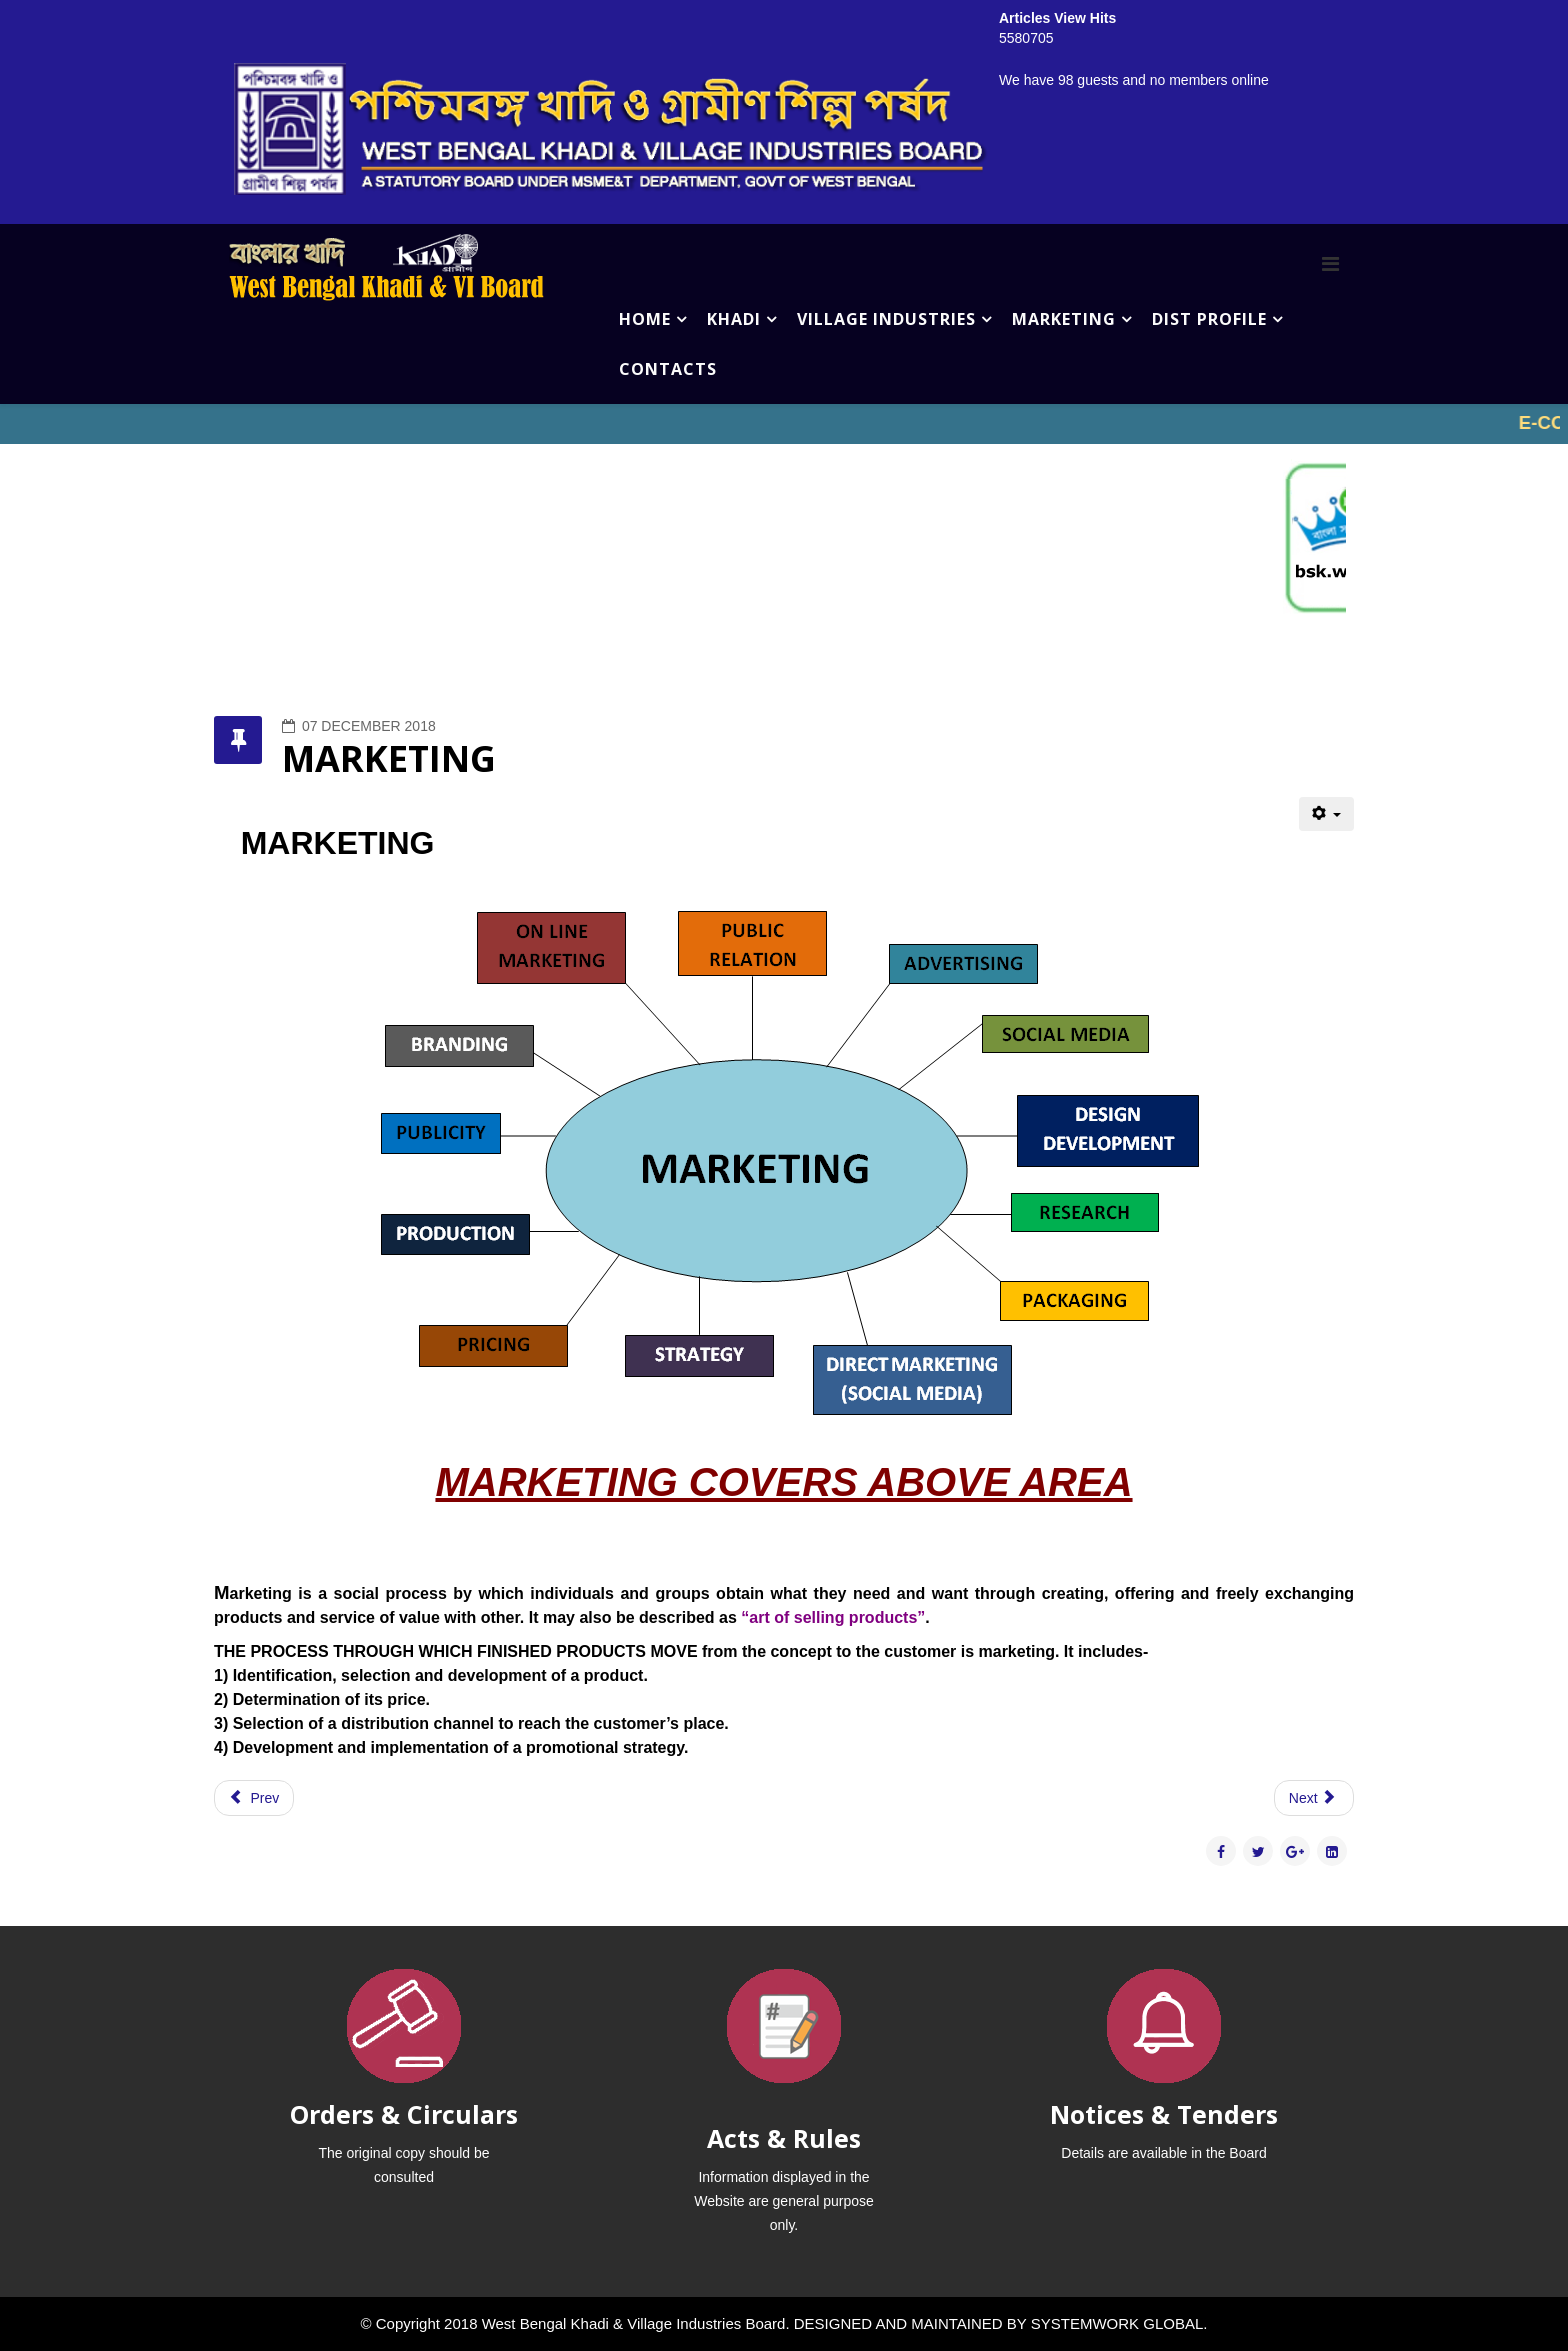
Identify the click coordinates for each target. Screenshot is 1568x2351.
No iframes (784, 424)
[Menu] (1330, 264)
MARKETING (1064, 319)
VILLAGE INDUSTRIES (886, 319)
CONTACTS (668, 369)
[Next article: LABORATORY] (1314, 1798)
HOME (645, 319)
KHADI (734, 319)
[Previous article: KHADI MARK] (254, 1798)
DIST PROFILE (1209, 319)
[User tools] (1326, 814)
